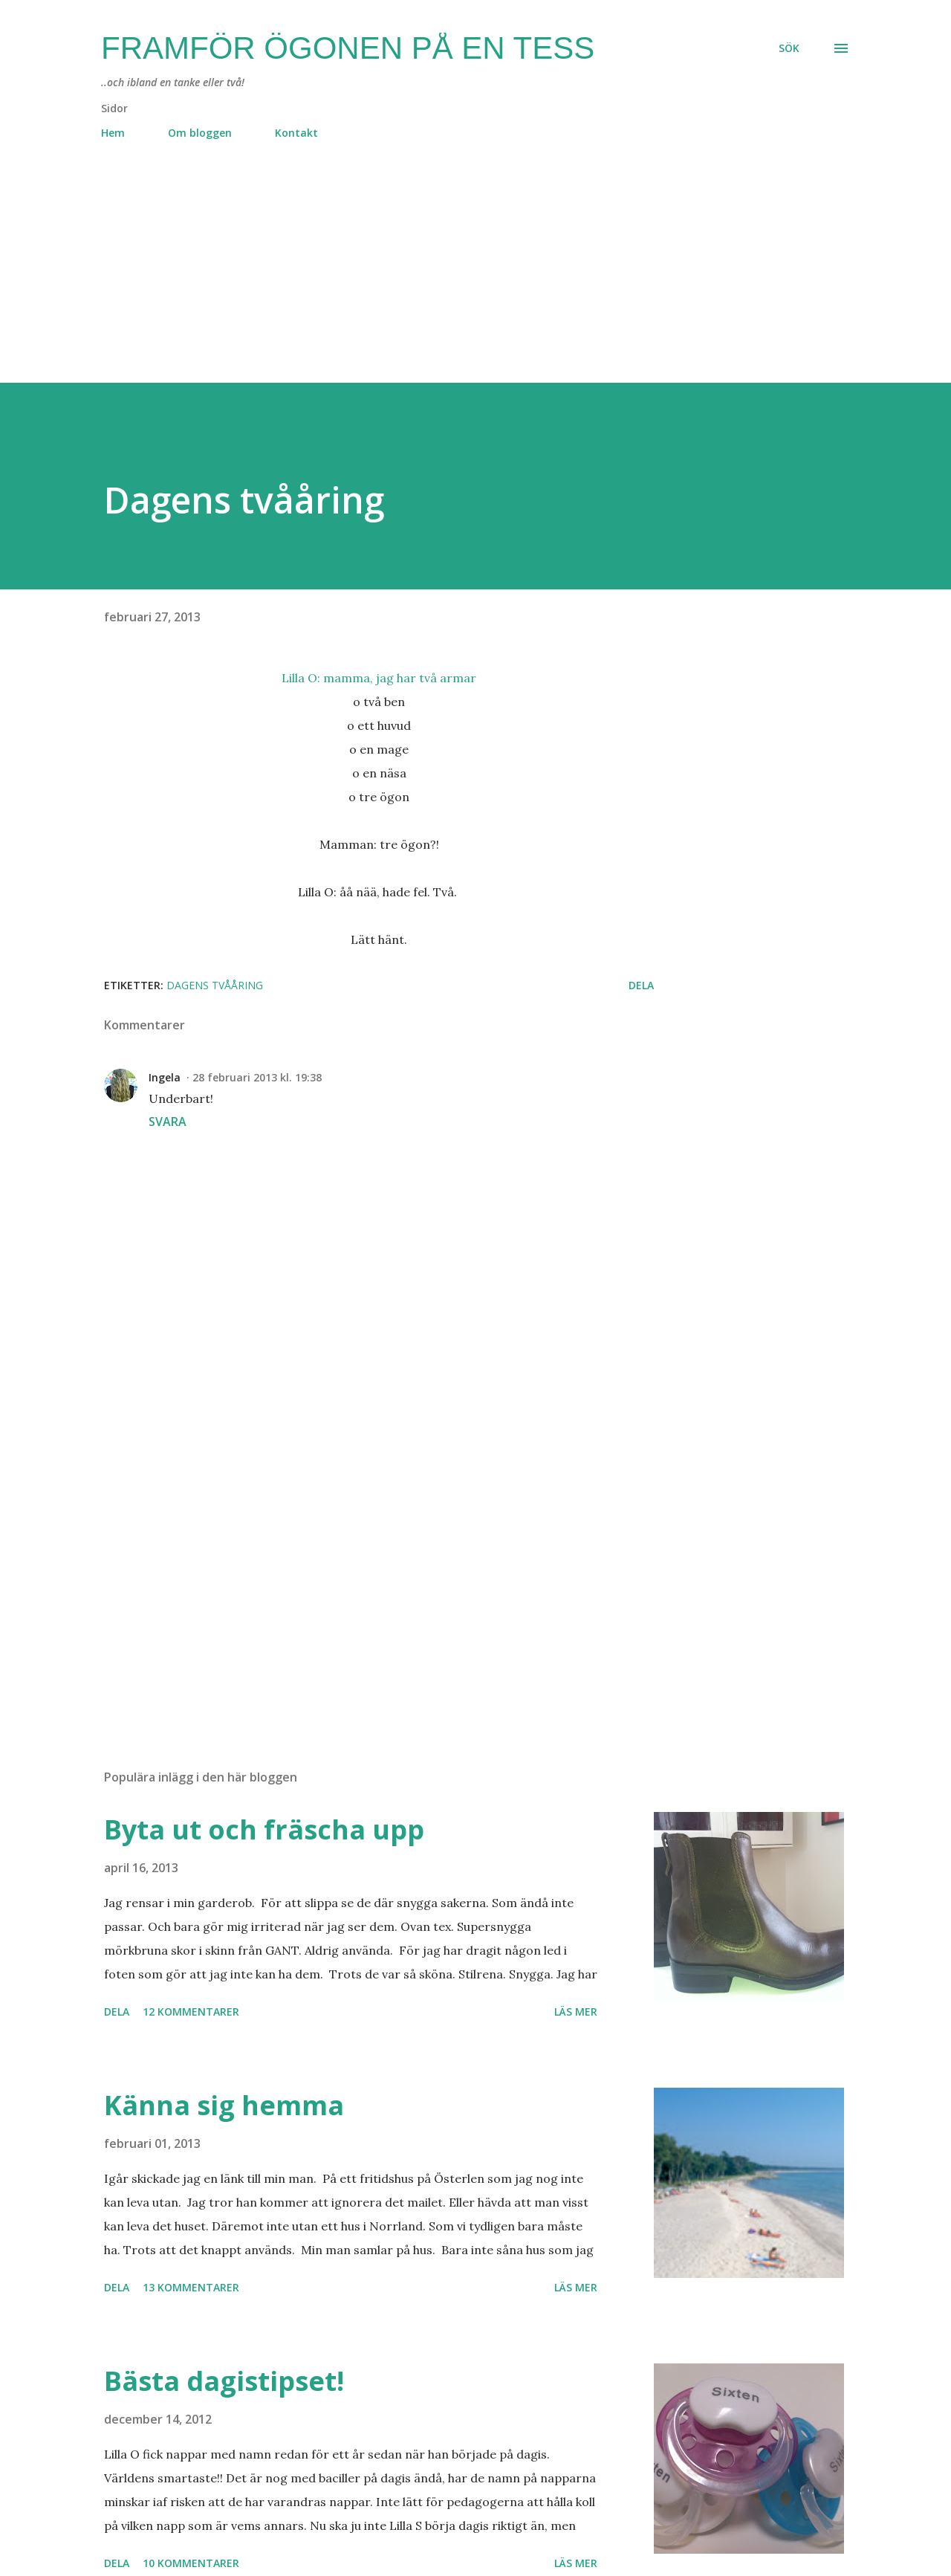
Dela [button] (641, 985)
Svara (167, 1121)
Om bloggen (200, 133)
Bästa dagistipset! (224, 2381)
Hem (113, 133)
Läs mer (575, 2011)
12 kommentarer (191, 2011)
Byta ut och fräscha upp (264, 1829)
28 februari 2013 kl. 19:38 (257, 1077)
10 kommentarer (191, 2563)
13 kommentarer (191, 2287)
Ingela (165, 1077)
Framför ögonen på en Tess (347, 47)
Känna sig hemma (224, 2105)
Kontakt (296, 133)
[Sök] (789, 48)
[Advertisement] (446, 279)
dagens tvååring (214, 985)
